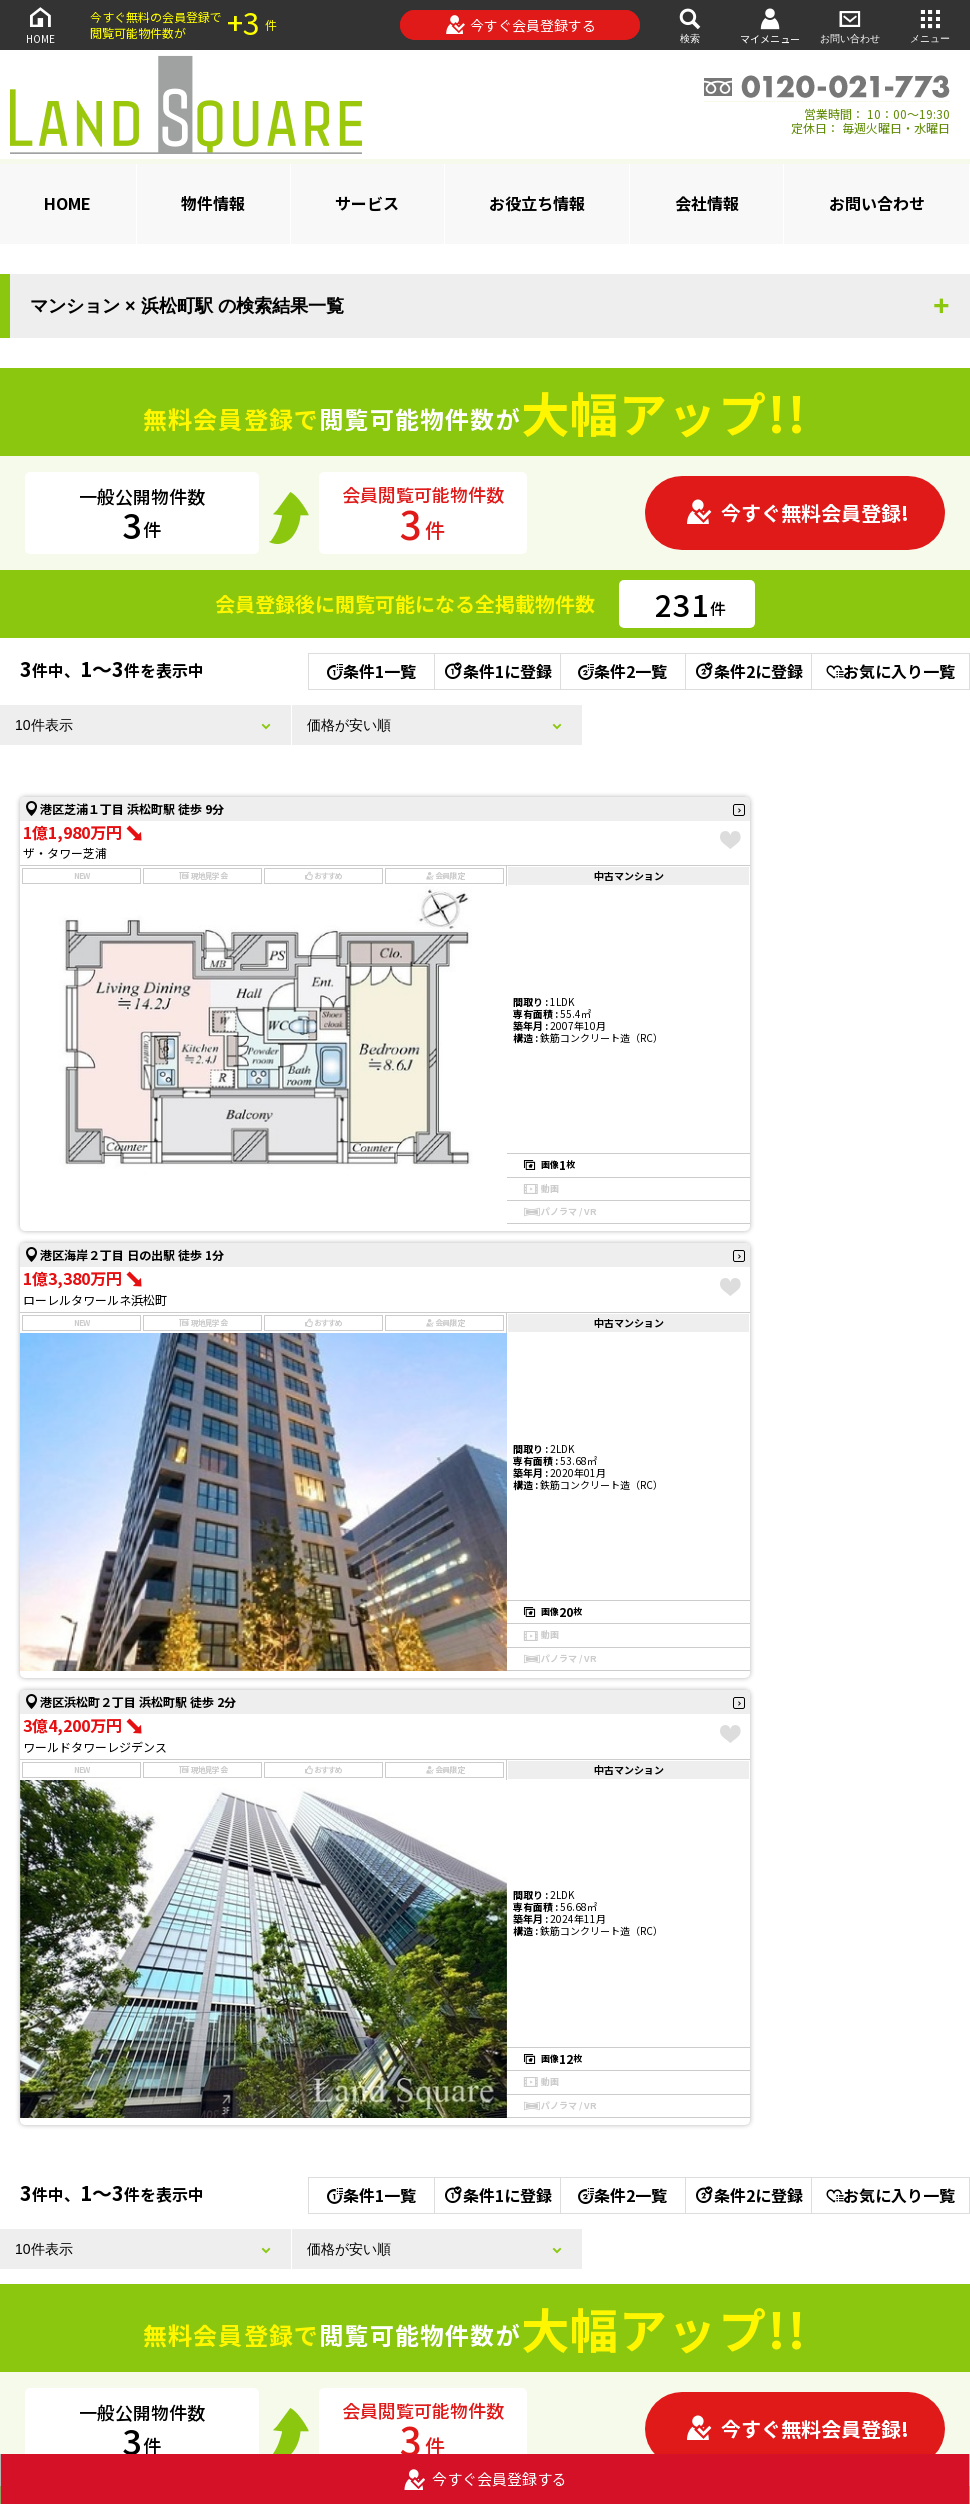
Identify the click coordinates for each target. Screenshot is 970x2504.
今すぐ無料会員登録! (797, 512)
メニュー (930, 24)
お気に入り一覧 (890, 671)
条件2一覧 (622, 671)
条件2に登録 (748, 671)
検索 (690, 24)
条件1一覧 (371, 671)
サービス (367, 203)
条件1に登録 (497, 671)
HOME (40, 24)
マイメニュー (770, 25)
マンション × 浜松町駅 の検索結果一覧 (187, 306)
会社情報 (707, 203)
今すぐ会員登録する (520, 25)
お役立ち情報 (537, 203)
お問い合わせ (850, 24)
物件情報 (213, 203)
